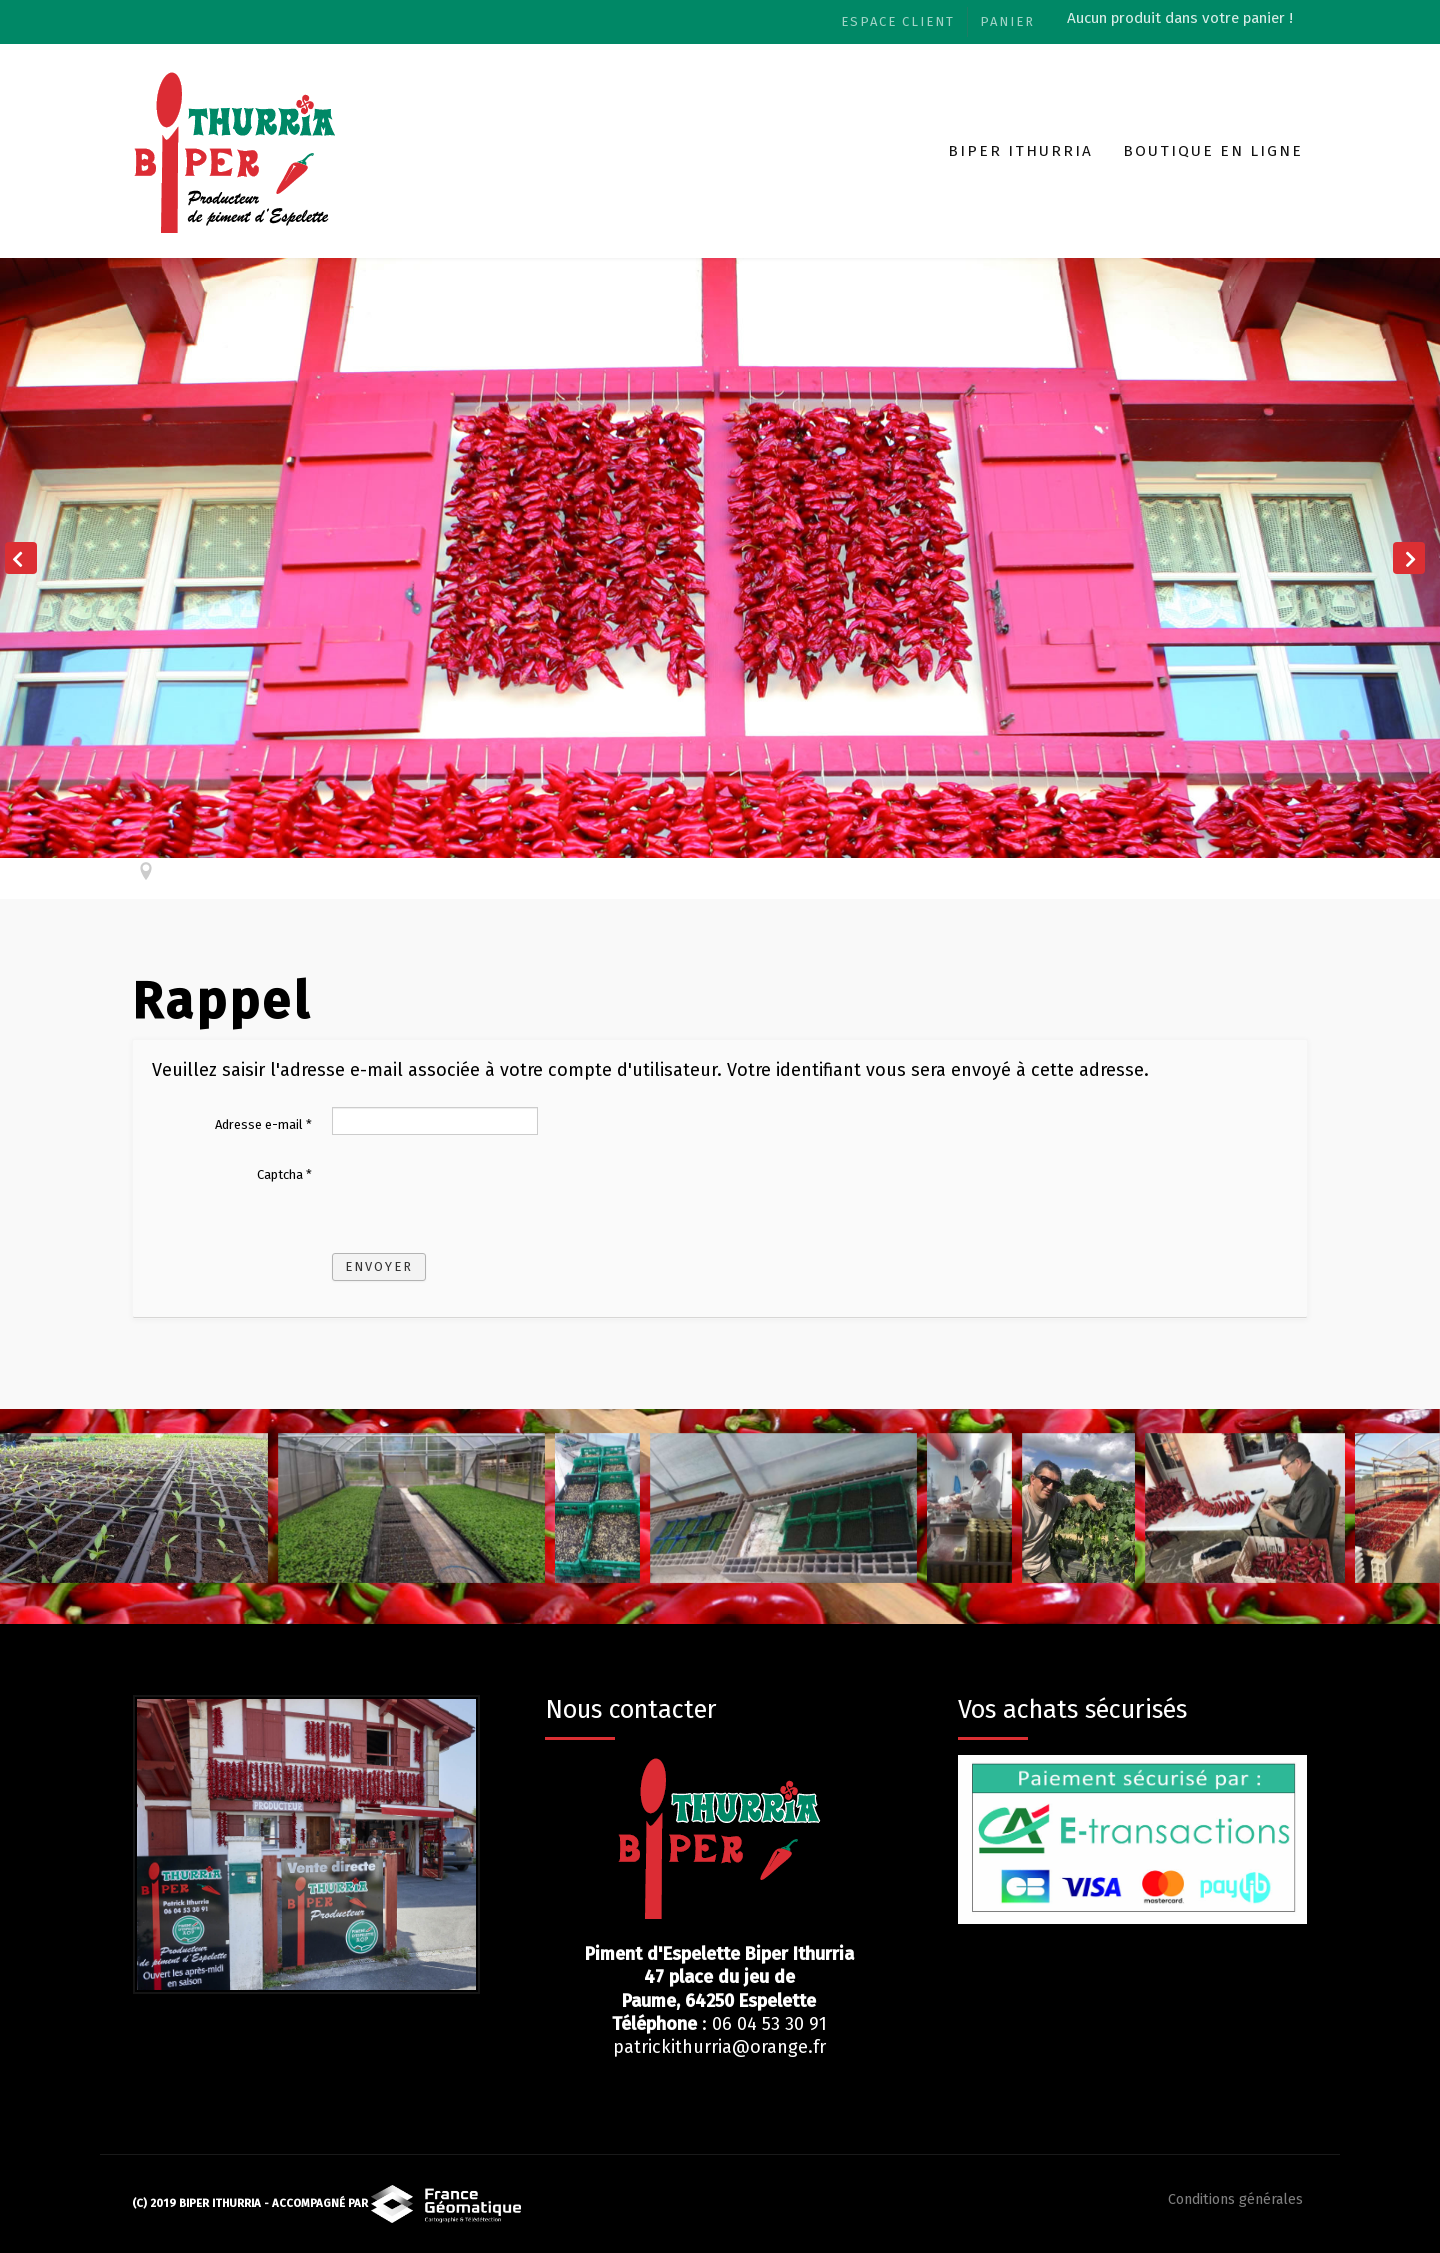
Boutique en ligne (1213, 151)
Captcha (284, 1174)
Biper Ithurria (1020, 151)
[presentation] (484, 1196)
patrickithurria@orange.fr (719, 2047)
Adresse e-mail (263, 1124)
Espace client (898, 21)
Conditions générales (1235, 2199)
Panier (1007, 21)
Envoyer (379, 1266)
